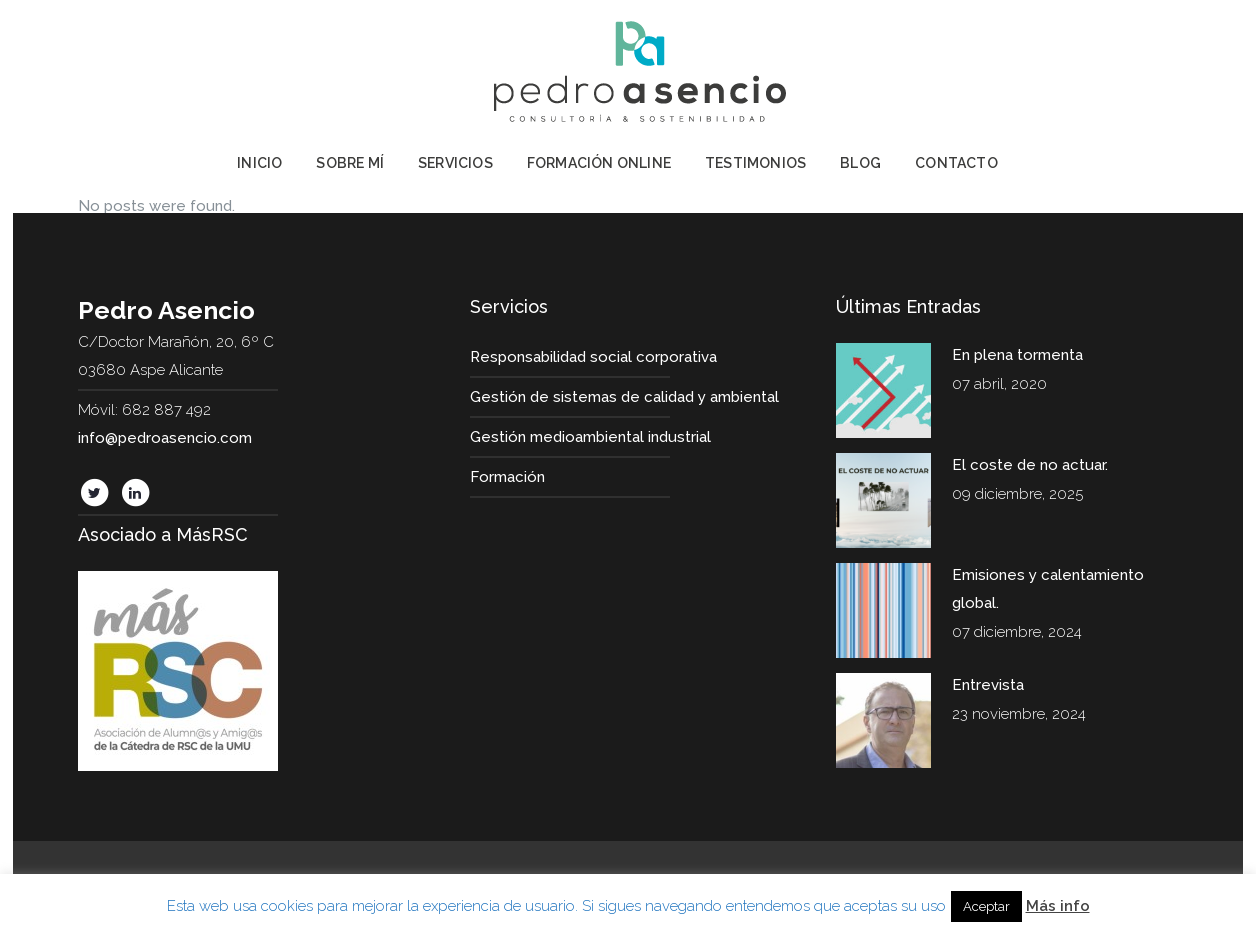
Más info (1058, 906)
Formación (507, 477)
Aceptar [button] (986, 906)
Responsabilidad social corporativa (593, 357)
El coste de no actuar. (1030, 465)
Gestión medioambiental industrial (590, 437)
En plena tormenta (1017, 355)
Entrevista (988, 685)
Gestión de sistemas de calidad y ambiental (624, 397)
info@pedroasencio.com (165, 438)
